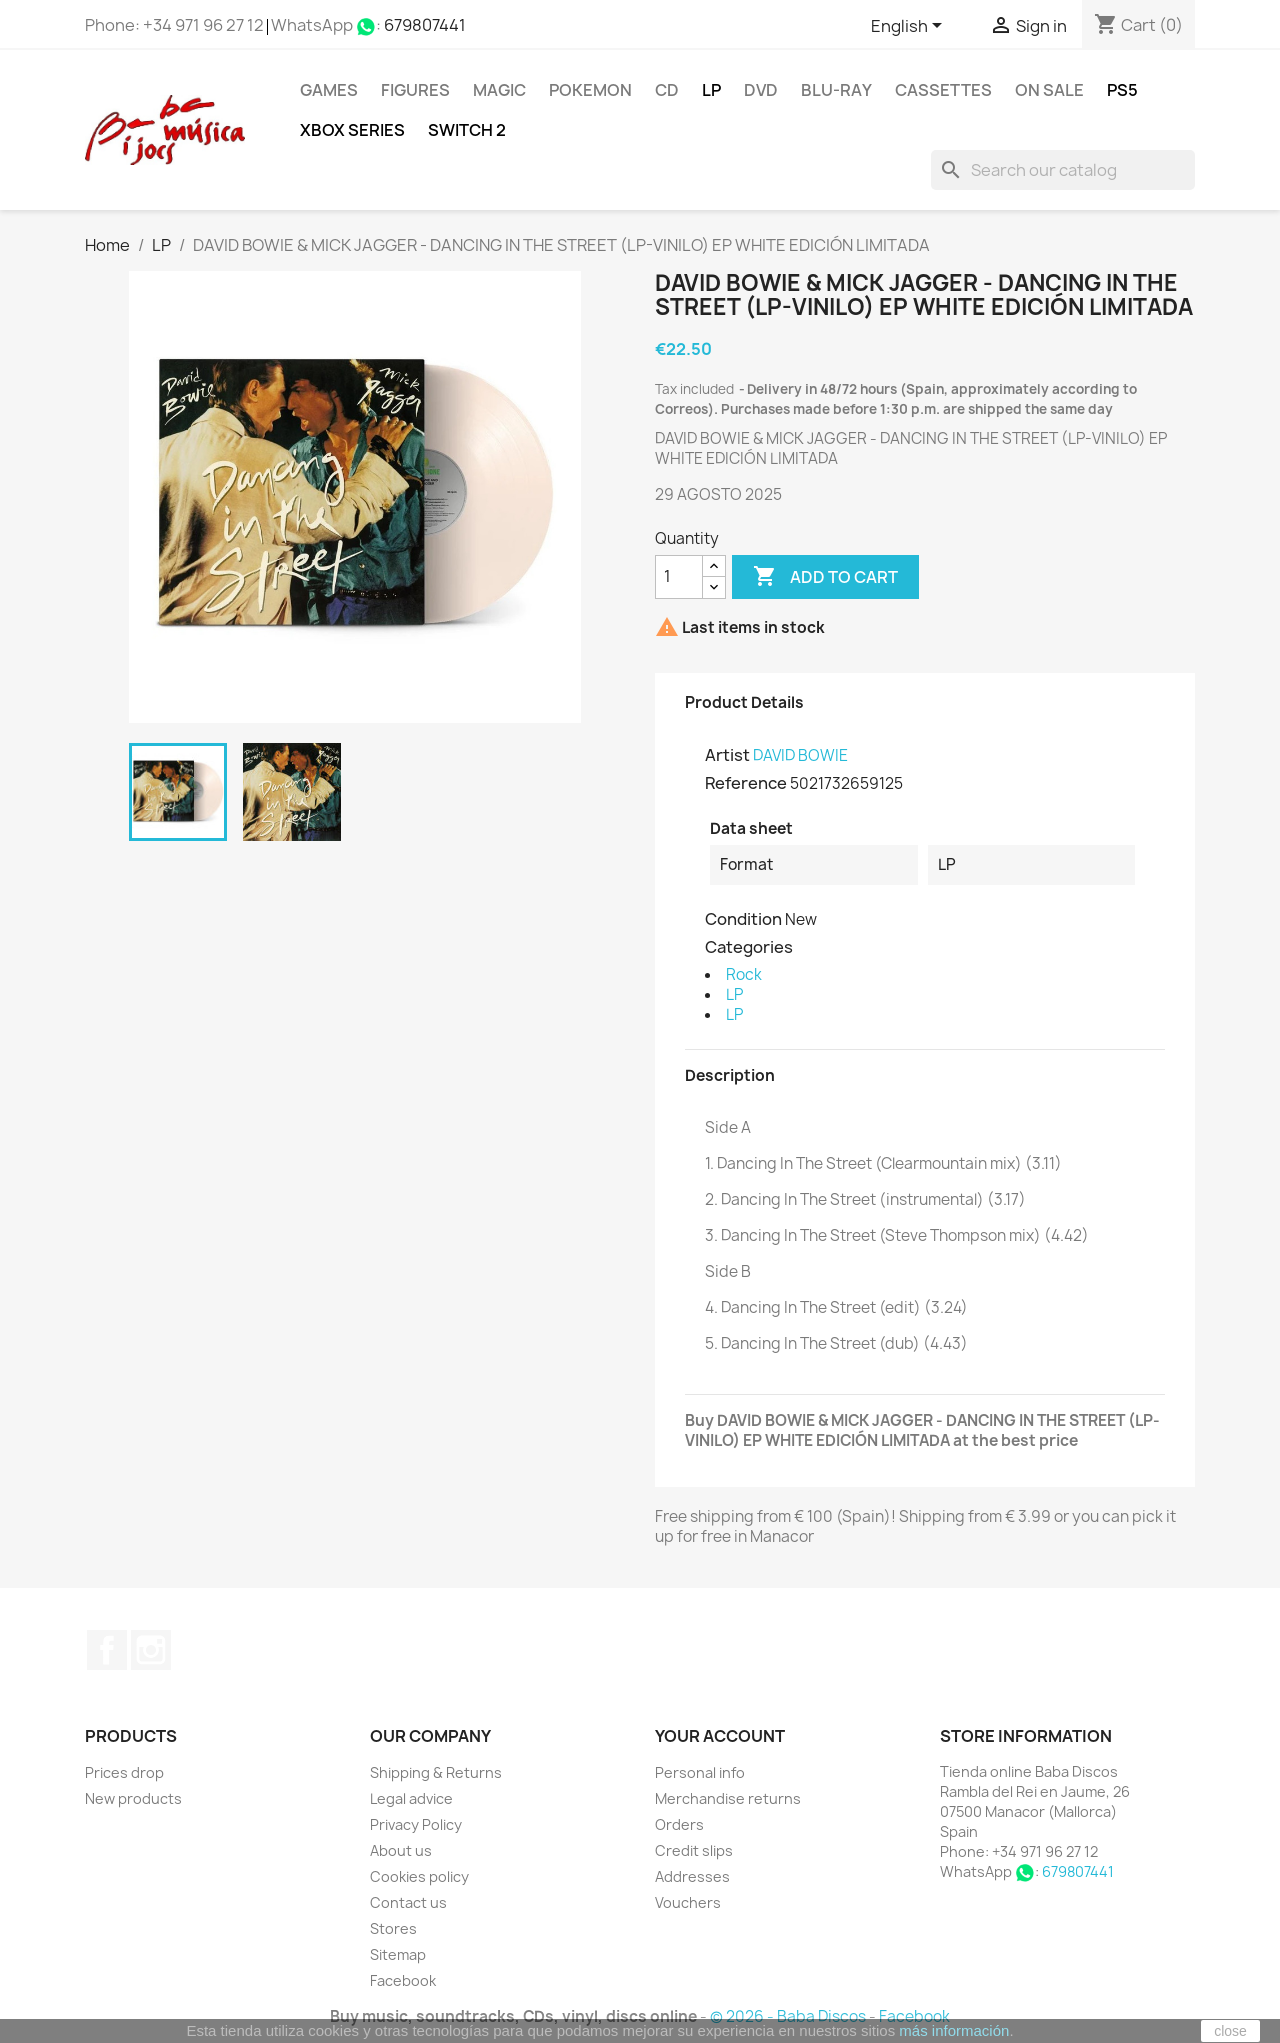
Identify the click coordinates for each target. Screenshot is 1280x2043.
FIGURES (415, 90)
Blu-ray (836, 90)
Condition (743, 919)
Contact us (408, 1902)
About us (401, 1850)
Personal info (700, 1772)
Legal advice (411, 1798)
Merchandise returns (728, 1798)
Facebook (107, 1650)
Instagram (151, 1650)
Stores (393, 1928)
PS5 (1122, 90)
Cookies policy (419, 1876)
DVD (761, 90)
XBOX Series (352, 130)
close (1230, 2031)
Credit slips (694, 1850)
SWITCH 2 (467, 130)
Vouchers (688, 1902)
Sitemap (398, 1954)
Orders (679, 1824)
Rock (744, 974)
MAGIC (499, 90)
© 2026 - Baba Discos (789, 2016)
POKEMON (590, 90)
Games (329, 90)
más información (954, 2030)
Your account (720, 1736)
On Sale (1049, 90)
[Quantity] (679, 577)
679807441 (425, 25)
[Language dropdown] (910, 27)
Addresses (692, 1876)
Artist (727, 755)
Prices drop (124, 1772)
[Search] (1063, 170)
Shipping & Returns (436, 1772)
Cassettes (943, 90)
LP (711, 90)
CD (667, 90)
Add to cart (825, 577)
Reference (746, 783)
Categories (749, 947)
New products (133, 1798)
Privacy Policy (416, 1824)
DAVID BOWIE (800, 755)
